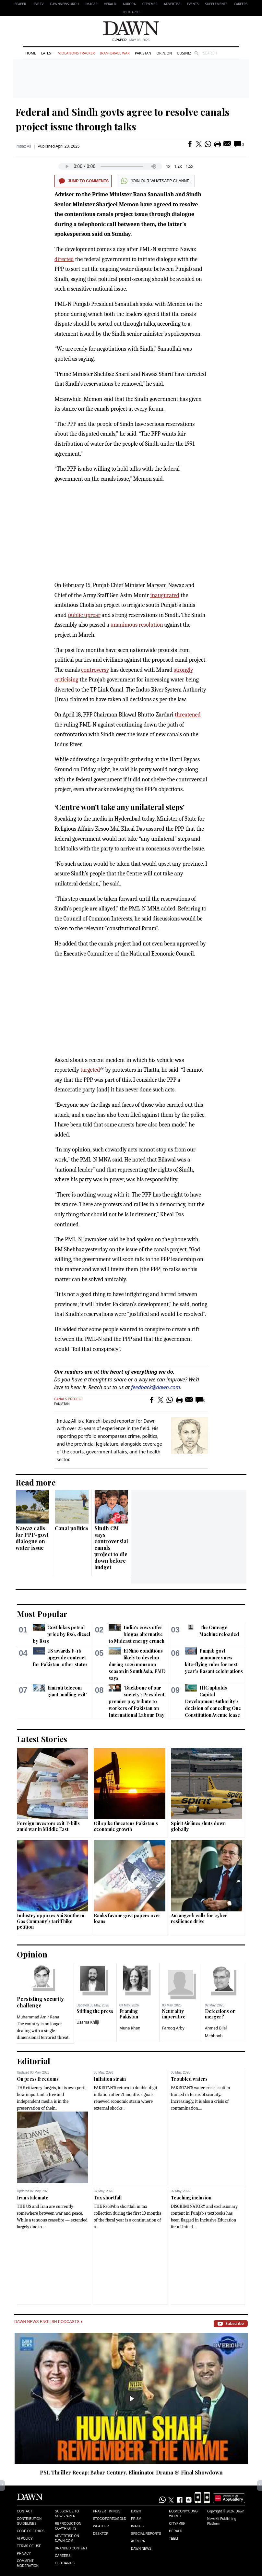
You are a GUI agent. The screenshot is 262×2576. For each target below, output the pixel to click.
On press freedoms (38, 2079)
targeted (90, 1069)
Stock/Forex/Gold (109, 2519)
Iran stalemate (32, 2198)
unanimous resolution (137, 624)
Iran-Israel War (115, 53)
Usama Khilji (88, 2022)
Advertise (172, 4)
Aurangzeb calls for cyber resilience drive (199, 1918)
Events (193, 4)
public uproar (84, 615)
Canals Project (68, 1399)
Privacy (24, 2553)
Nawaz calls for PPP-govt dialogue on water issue (32, 1538)
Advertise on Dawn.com (67, 2538)
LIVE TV (37, 4)
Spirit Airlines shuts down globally (198, 1826)
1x (168, 166)
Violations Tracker (76, 53)
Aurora (129, 4)
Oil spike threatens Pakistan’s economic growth (126, 1826)
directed (64, 259)
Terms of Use (29, 2546)
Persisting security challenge (40, 2002)
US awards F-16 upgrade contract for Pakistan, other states (60, 1657)
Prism (136, 2519)
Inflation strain (110, 2079)
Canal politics (72, 1528)
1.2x (178, 166)
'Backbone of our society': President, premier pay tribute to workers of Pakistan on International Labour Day (137, 1701)
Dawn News (141, 2548)
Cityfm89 (177, 2523)
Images (91, 4)
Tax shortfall (108, 2198)
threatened (188, 714)
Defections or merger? (220, 2014)
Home (30, 53)
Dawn (136, 2511)
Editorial (33, 2061)
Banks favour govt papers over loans (127, 1918)
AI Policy (25, 2538)
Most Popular (42, 1613)
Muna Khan (129, 2028)
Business (185, 53)
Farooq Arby (173, 2028)
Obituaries (131, 12)
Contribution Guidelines (29, 2521)
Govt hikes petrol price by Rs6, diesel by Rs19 (61, 1634)
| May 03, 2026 (131, 40)
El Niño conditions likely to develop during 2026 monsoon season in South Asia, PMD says (137, 1664)
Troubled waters (189, 2079)
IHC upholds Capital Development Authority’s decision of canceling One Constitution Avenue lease (213, 1701)
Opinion (164, 53)
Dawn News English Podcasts (48, 2321)
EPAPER (20, 4)
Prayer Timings (107, 2511)
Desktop (101, 2533)
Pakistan (143, 53)
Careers (240, 4)
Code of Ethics (30, 2531)
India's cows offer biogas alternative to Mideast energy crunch (136, 1634)
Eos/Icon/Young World (183, 2514)
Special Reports (146, 2533)
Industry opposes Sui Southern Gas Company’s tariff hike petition (50, 1921)
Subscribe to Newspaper (67, 2514)
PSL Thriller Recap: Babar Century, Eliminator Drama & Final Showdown (131, 2472)
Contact (24, 2511)
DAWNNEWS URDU (64, 4)
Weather (101, 2526)
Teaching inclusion (191, 2198)
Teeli (173, 2538)
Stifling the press (95, 2011)
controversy (95, 670)
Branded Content (71, 2548)
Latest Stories (42, 1739)
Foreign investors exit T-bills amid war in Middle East (48, 1826)
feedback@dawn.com (155, 1387)
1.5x (189, 166)
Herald (110, 4)
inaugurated (164, 595)
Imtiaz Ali (23, 146)
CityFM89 (150, 4)
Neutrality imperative (173, 2014)
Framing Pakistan (128, 2014)
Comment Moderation (28, 2563)
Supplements (216, 4)
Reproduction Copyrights (68, 2526)
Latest (47, 53)
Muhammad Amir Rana (38, 2017)
